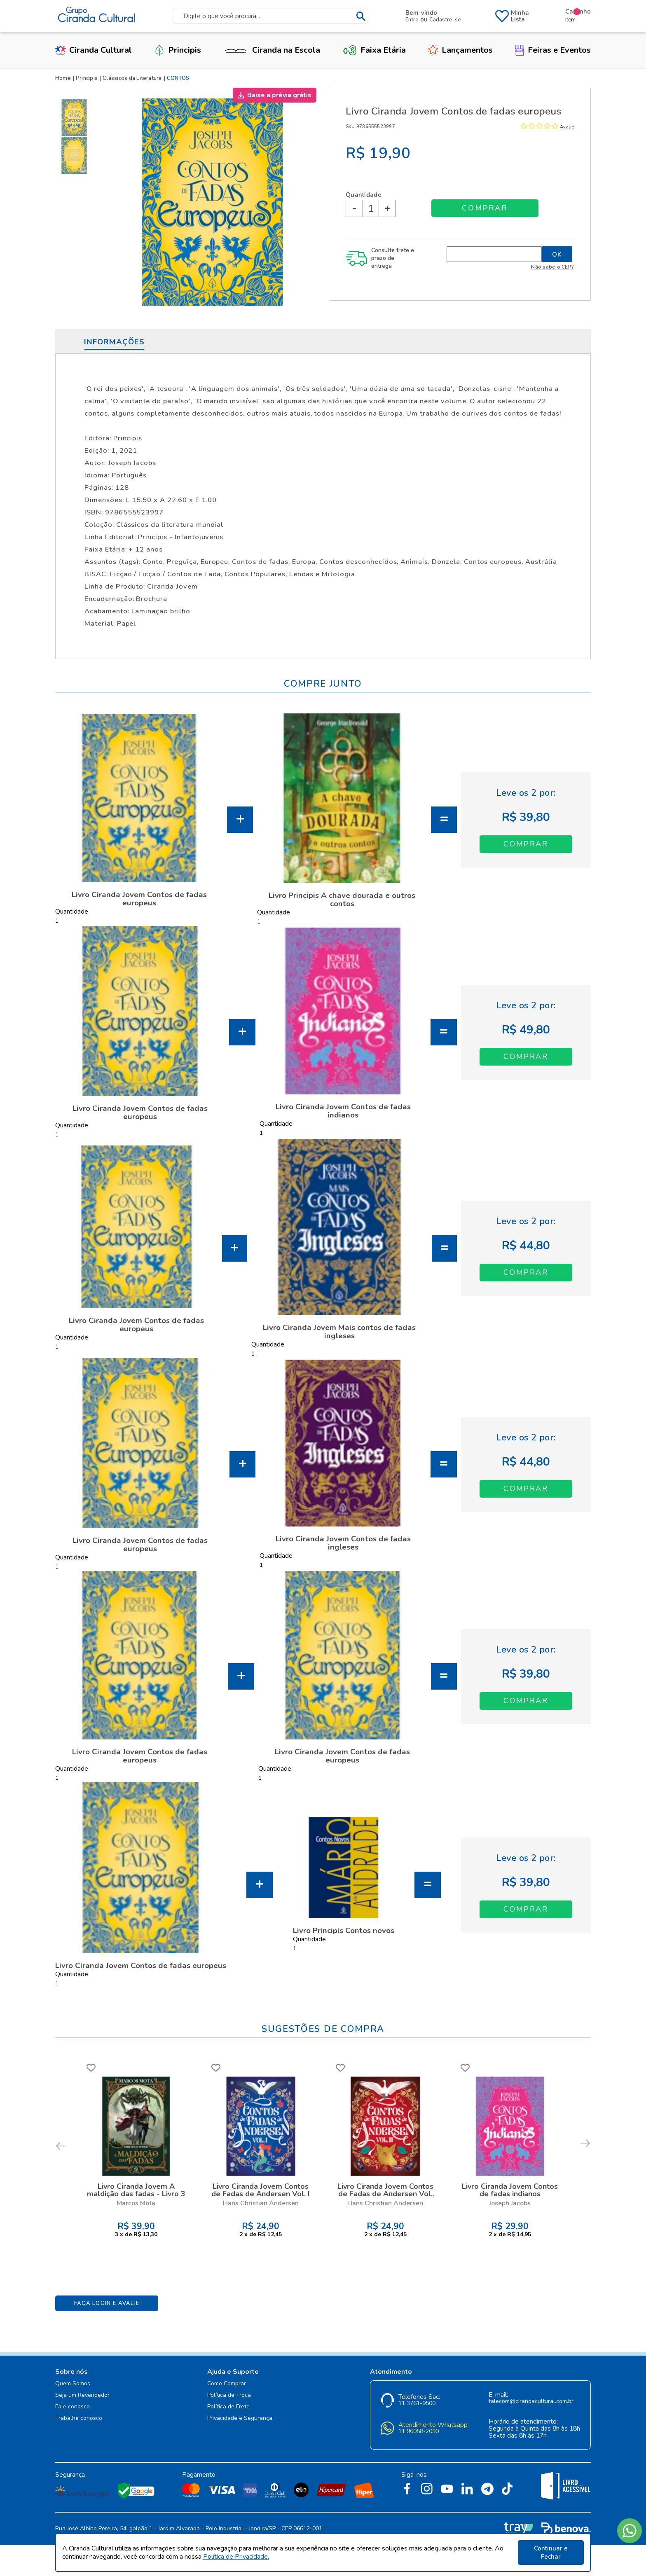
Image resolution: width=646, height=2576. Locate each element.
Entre (412, 19)
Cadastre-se (445, 19)
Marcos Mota (136, 2203)
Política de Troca (229, 2395)
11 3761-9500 (416, 2403)
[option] (75, 117)
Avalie (567, 127)
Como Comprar (226, 2383)
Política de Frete (228, 2406)
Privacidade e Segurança (239, 2418)
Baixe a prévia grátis (279, 95)
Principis (177, 50)
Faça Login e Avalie (107, 2303)
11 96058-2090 (418, 2431)
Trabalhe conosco (78, 2418)
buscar (361, 16)
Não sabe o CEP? (552, 266)
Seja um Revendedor (82, 2395)
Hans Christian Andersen (261, 2203)
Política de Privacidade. (236, 2556)
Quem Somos (72, 2383)
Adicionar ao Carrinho (526, 844)
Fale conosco (72, 2406)
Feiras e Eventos (553, 50)
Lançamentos (460, 50)
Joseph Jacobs (510, 2203)
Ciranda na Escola (271, 50)
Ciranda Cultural (93, 50)
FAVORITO (91, 2067)
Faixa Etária (374, 50)
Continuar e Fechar (551, 2552)
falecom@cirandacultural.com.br (531, 2401)
